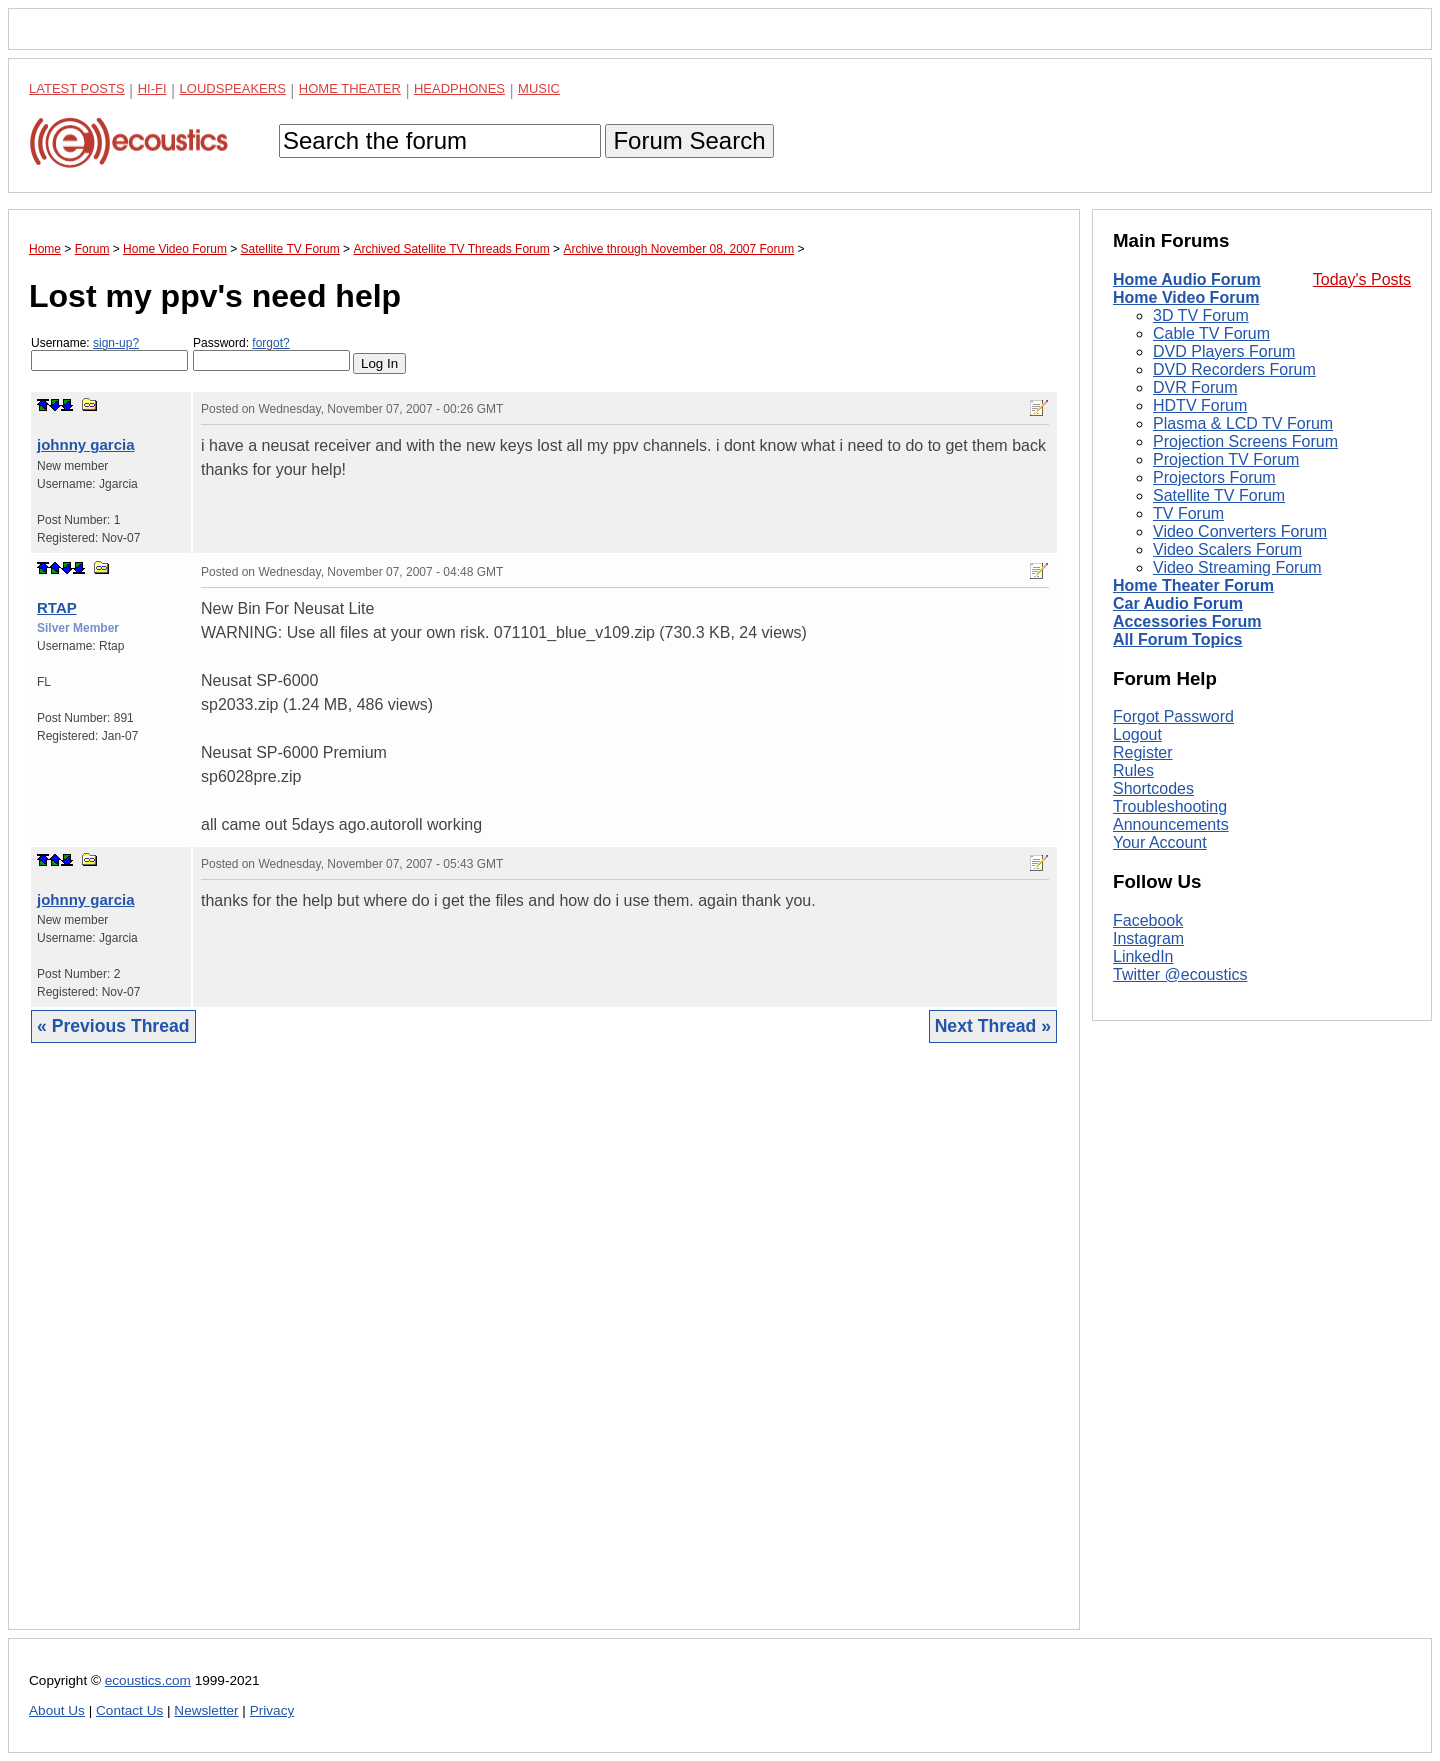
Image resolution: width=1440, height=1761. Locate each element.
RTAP (57, 607)
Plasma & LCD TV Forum (1243, 423)
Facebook (1148, 920)
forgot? (270, 343)
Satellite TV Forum (1219, 495)
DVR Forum (1195, 387)
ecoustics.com (148, 1680)
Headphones (459, 88)
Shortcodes (1153, 788)
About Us (57, 1710)
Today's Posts (1362, 279)
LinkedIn (1143, 956)
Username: (109, 353)
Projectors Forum (1214, 477)
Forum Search (689, 140)
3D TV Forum (1201, 315)
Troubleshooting (1170, 806)
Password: (271, 353)
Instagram (1148, 938)
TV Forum (1188, 513)
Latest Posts (77, 88)
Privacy (272, 1710)
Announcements (1171, 824)
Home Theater (350, 88)
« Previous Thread (113, 1026)
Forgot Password (1173, 716)
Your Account (1160, 842)
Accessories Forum (1187, 621)
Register (1143, 752)
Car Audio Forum (1178, 603)
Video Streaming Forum (1237, 567)
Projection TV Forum (1226, 459)
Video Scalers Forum (1227, 549)
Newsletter (206, 1710)
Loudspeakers (233, 88)
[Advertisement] (544, 1351)
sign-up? (116, 343)
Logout (1137, 734)
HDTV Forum (1200, 405)
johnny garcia (86, 444)
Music (539, 88)
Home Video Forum (1186, 297)
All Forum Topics (1177, 639)
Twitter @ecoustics (1180, 974)
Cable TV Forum (1211, 333)
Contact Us (129, 1710)
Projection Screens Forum (1245, 441)
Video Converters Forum (1240, 531)
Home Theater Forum (1193, 585)
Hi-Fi (152, 88)
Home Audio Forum (1187, 279)
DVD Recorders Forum (1234, 369)
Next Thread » (993, 1026)
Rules (1133, 770)
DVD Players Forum (1224, 351)
